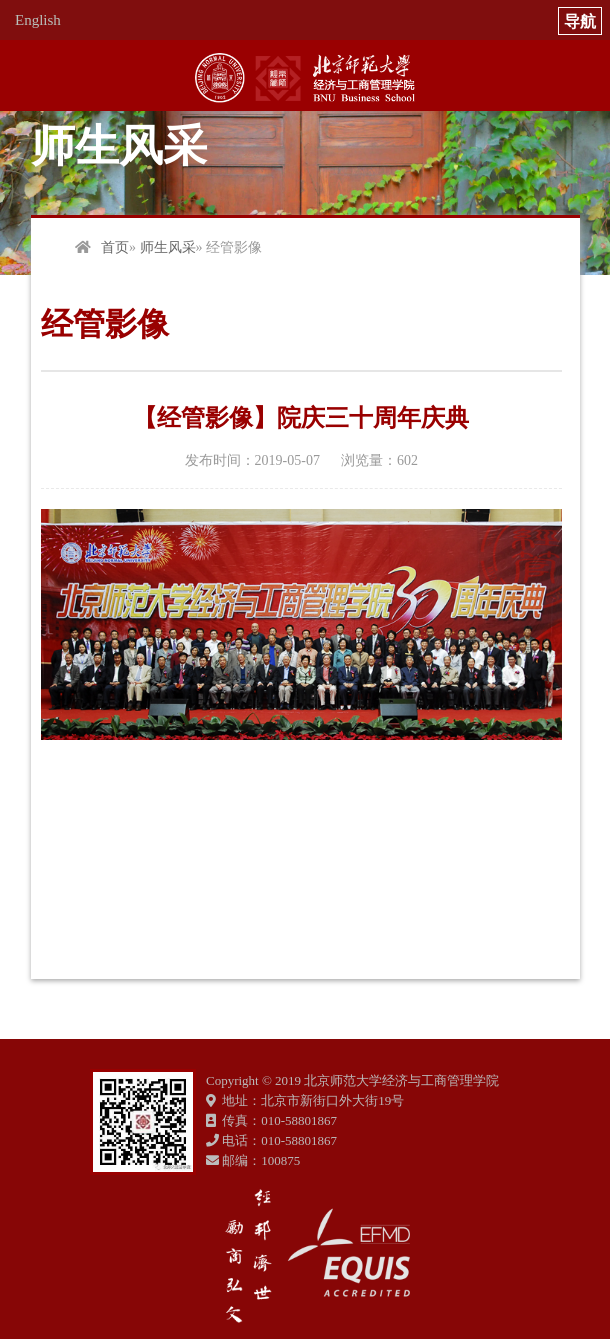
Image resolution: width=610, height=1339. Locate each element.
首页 (115, 247)
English (38, 20)
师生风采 (168, 247)
